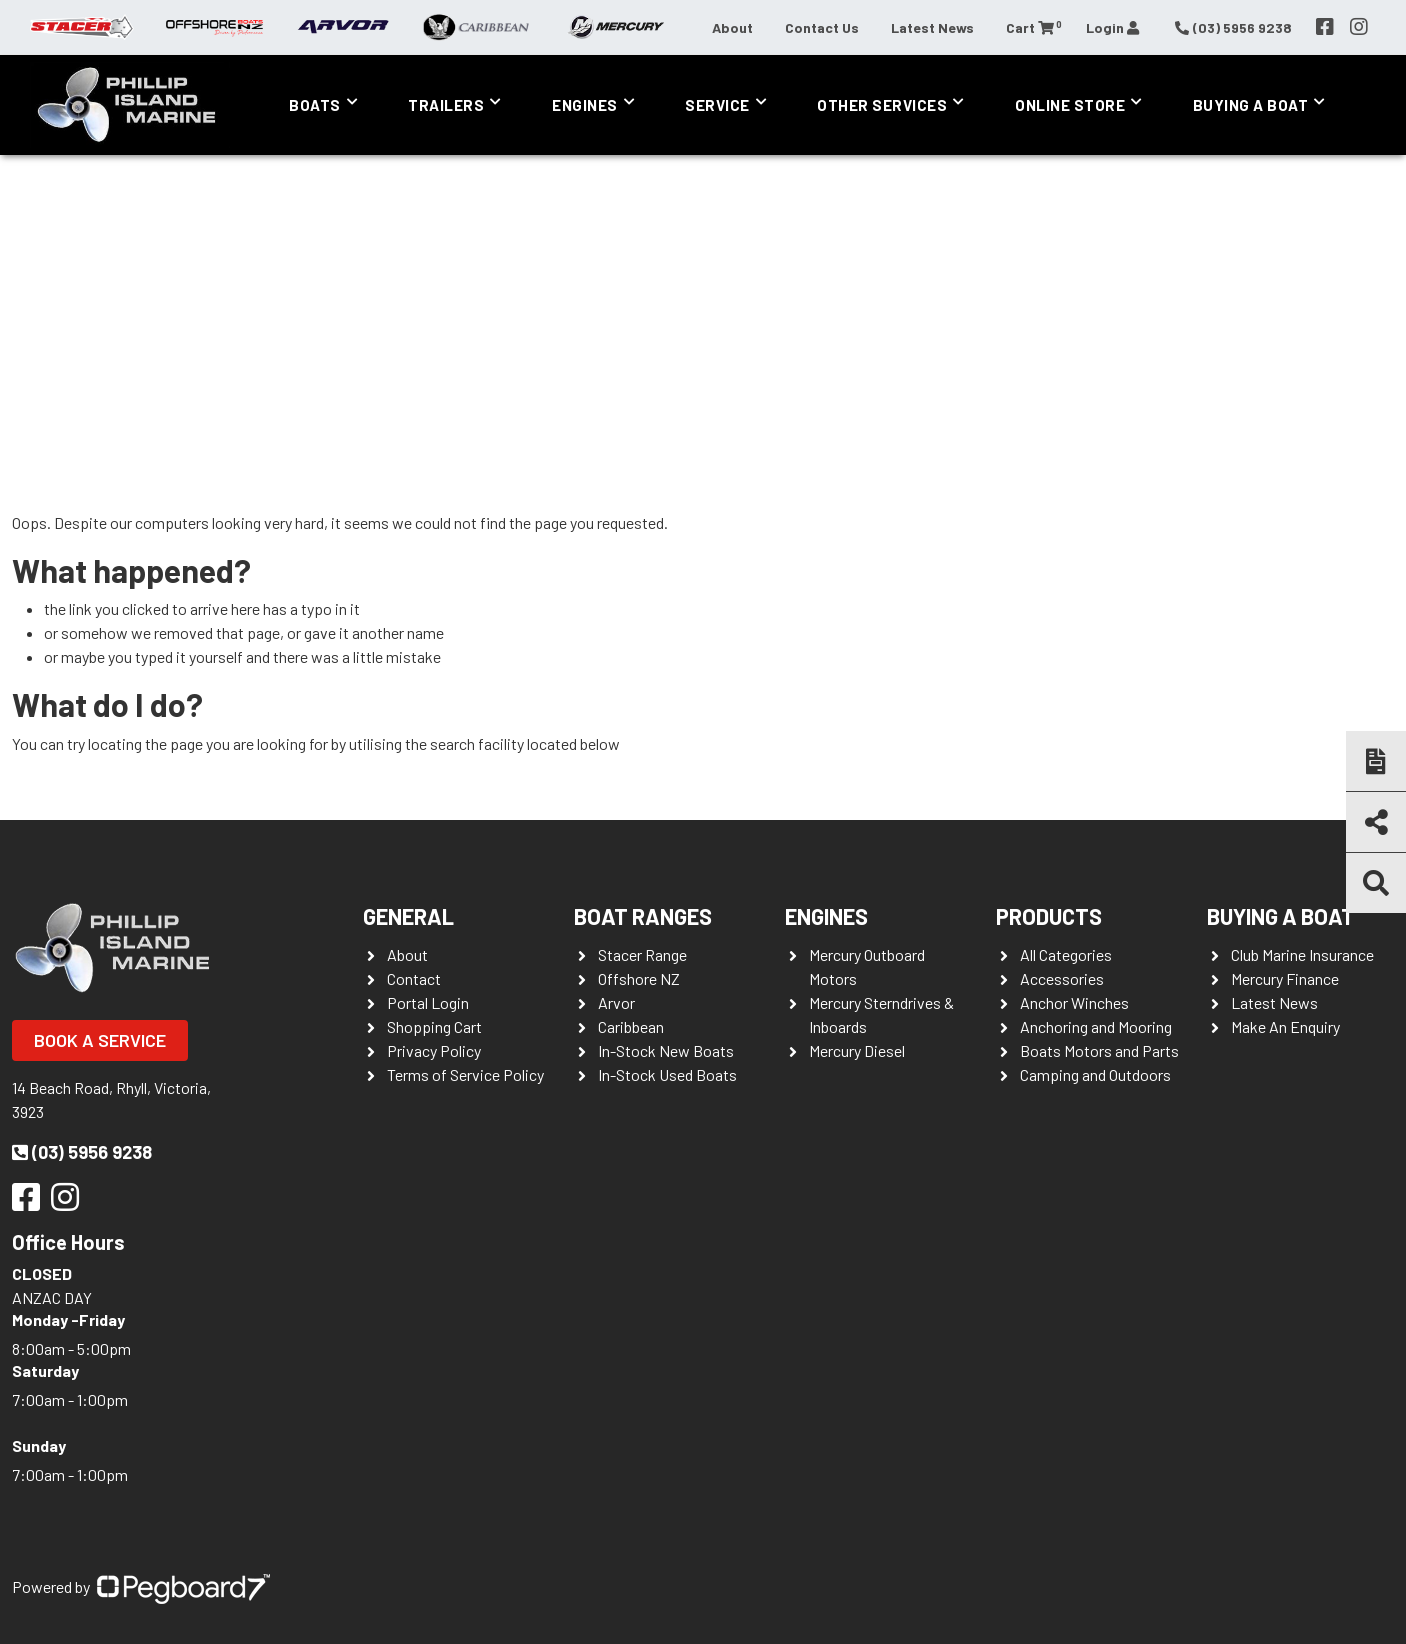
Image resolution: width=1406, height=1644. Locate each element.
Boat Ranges (643, 916)
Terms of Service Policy (465, 1074)
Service (717, 105)
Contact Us (822, 27)
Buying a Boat (1251, 105)
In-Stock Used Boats (667, 1074)
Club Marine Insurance (1302, 954)
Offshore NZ (639, 978)
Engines (585, 105)
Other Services (882, 105)
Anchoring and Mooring (1096, 1026)
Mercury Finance (1285, 978)
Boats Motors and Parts (1099, 1050)
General (408, 916)
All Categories (1066, 954)
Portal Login (428, 1002)
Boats (315, 105)
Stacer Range (642, 954)
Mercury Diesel (857, 1050)
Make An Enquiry (1285, 1026)
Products (1049, 916)
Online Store (1070, 105)
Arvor (616, 1002)
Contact (414, 978)
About (732, 27)
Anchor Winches (1074, 1002)
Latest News (932, 27)
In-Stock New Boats (666, 1050)
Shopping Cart (434, 1026)
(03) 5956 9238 (82, 1152)
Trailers (446, 105)
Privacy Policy (434, 1050)
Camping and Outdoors (1095, 1074)
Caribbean (631, 1026)
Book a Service (100, 1040)
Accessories (1062, 978)
